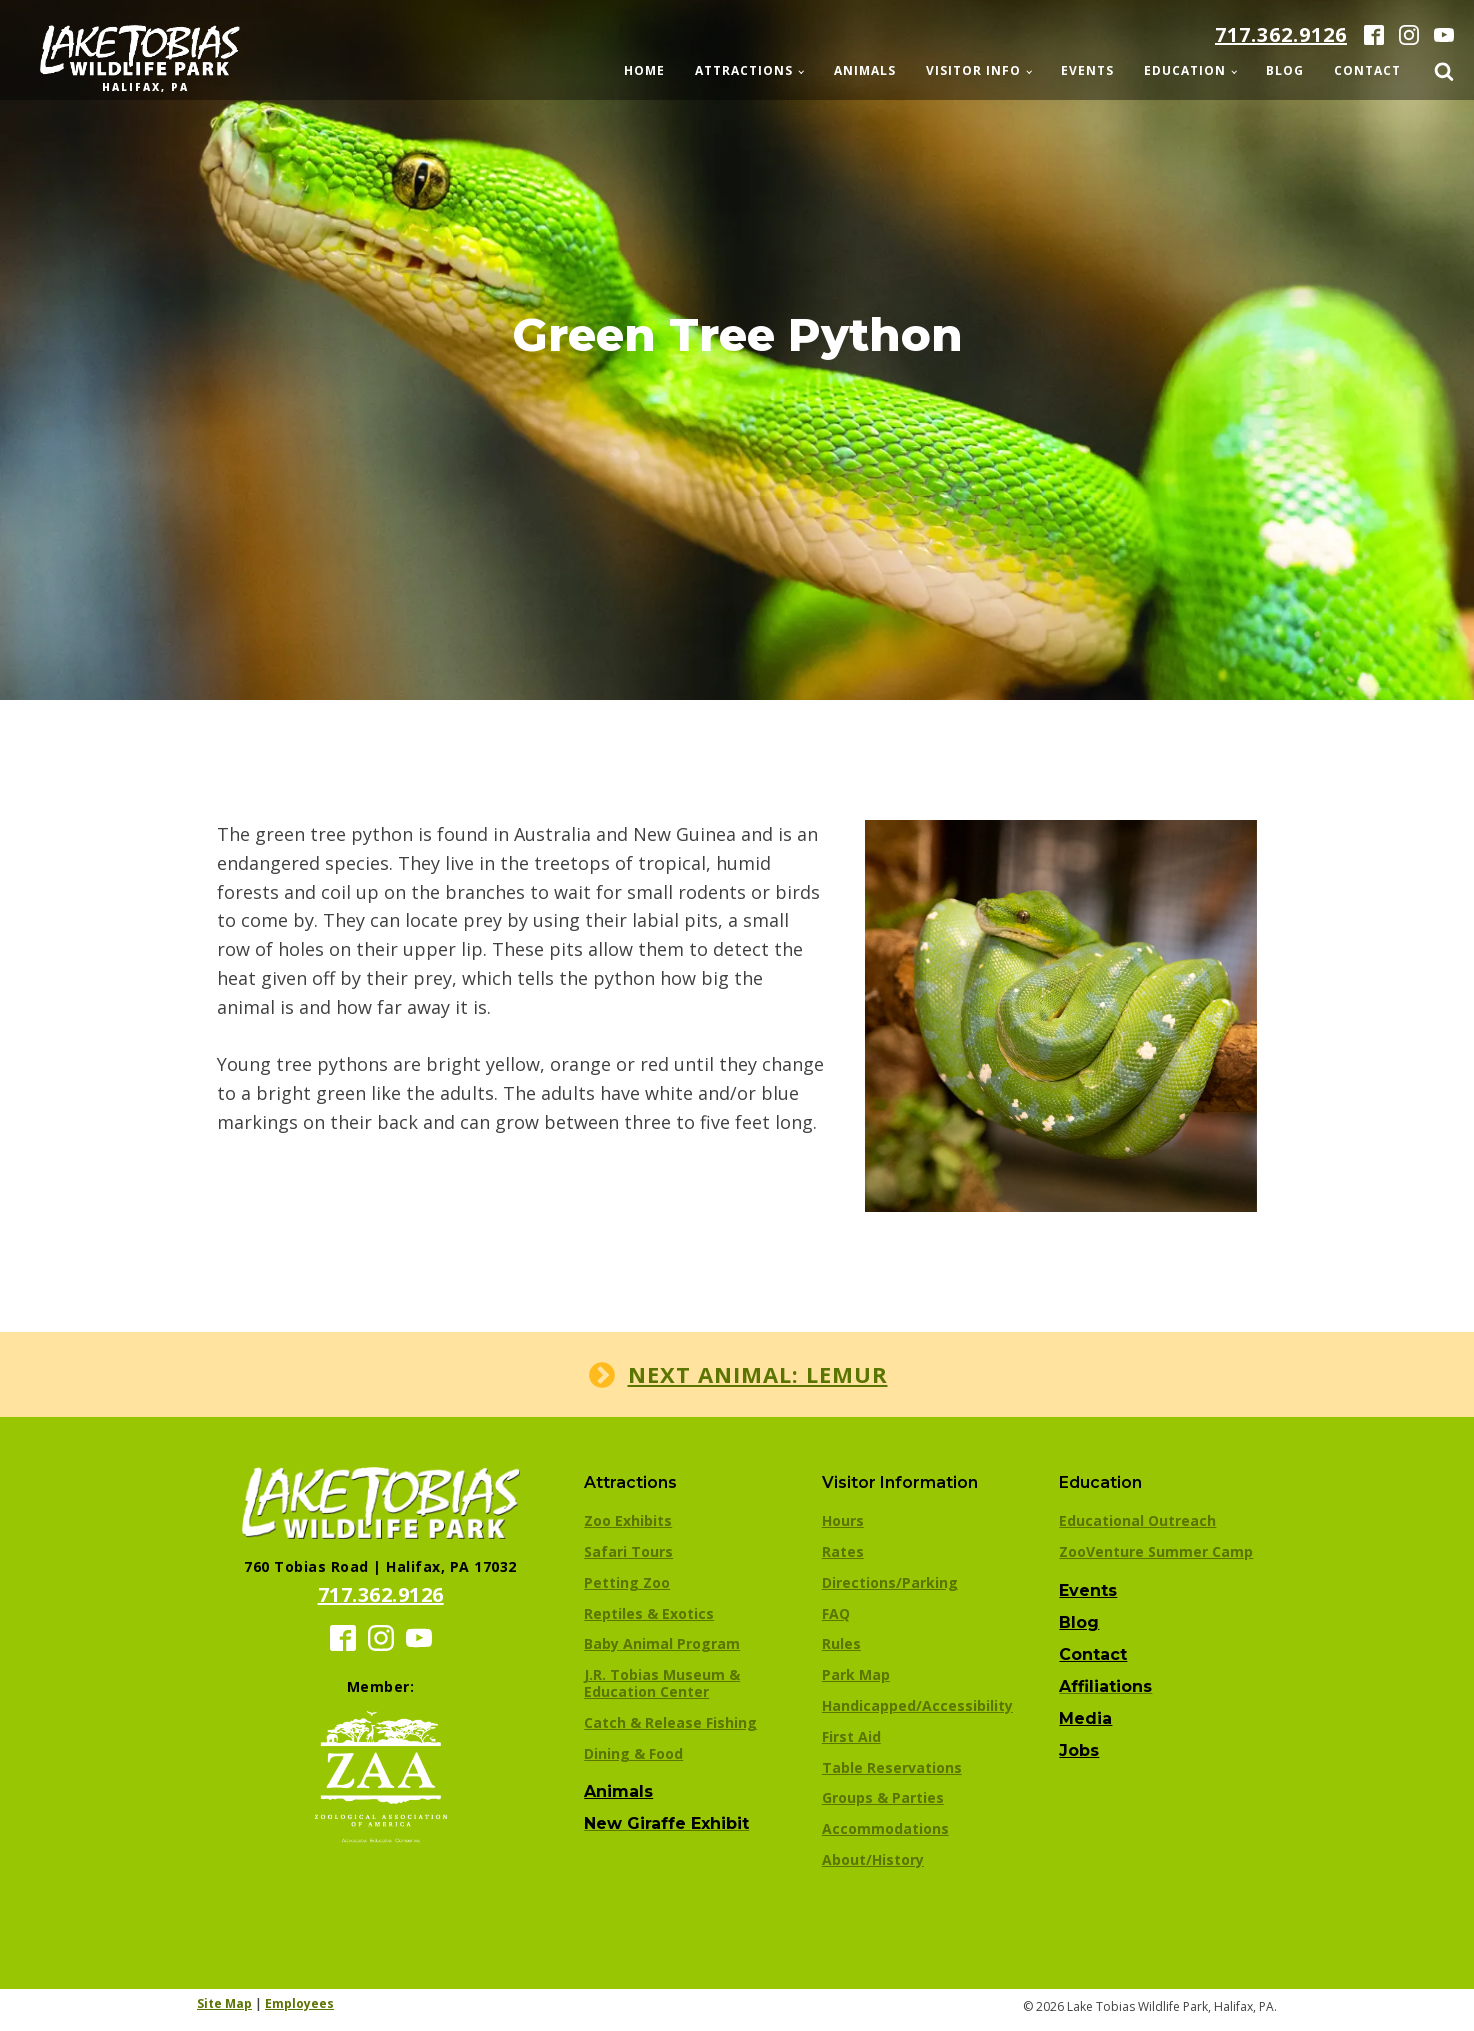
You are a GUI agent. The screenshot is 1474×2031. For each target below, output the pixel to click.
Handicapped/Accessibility (917, 1705)
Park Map (856, 1674)
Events (1087, 70)
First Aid (851, 1736)
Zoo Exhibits (628, 1520)
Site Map (224, 2003)
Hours (843, 1520)
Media (1085, 1718)
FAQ (836, 1613)
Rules (841, 1643)
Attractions (744, 70)
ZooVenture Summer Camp (1156, 1551)
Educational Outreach (1137, 1520)
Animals (865, 70)
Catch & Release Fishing (670, 1722)
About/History (873, 1859)
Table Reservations (892, 1767)
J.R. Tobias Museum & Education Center (662, 1683)
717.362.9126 (1281, 34)
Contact (1367, 70)
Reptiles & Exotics (649, 1613)
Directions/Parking (890, 1582)
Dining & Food (633, 1753)
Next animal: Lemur (758, 1374)
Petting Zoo (627, 1582)
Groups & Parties (883, 1797)
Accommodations (885, 1828)
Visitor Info (973, 70)
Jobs (1079, 1750)
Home (644, 70)
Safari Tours (628, 1551)
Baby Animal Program (662, 1643)
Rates (843, 1551)
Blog (1285, 70)
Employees (299, 2003)
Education (1185, 70)
